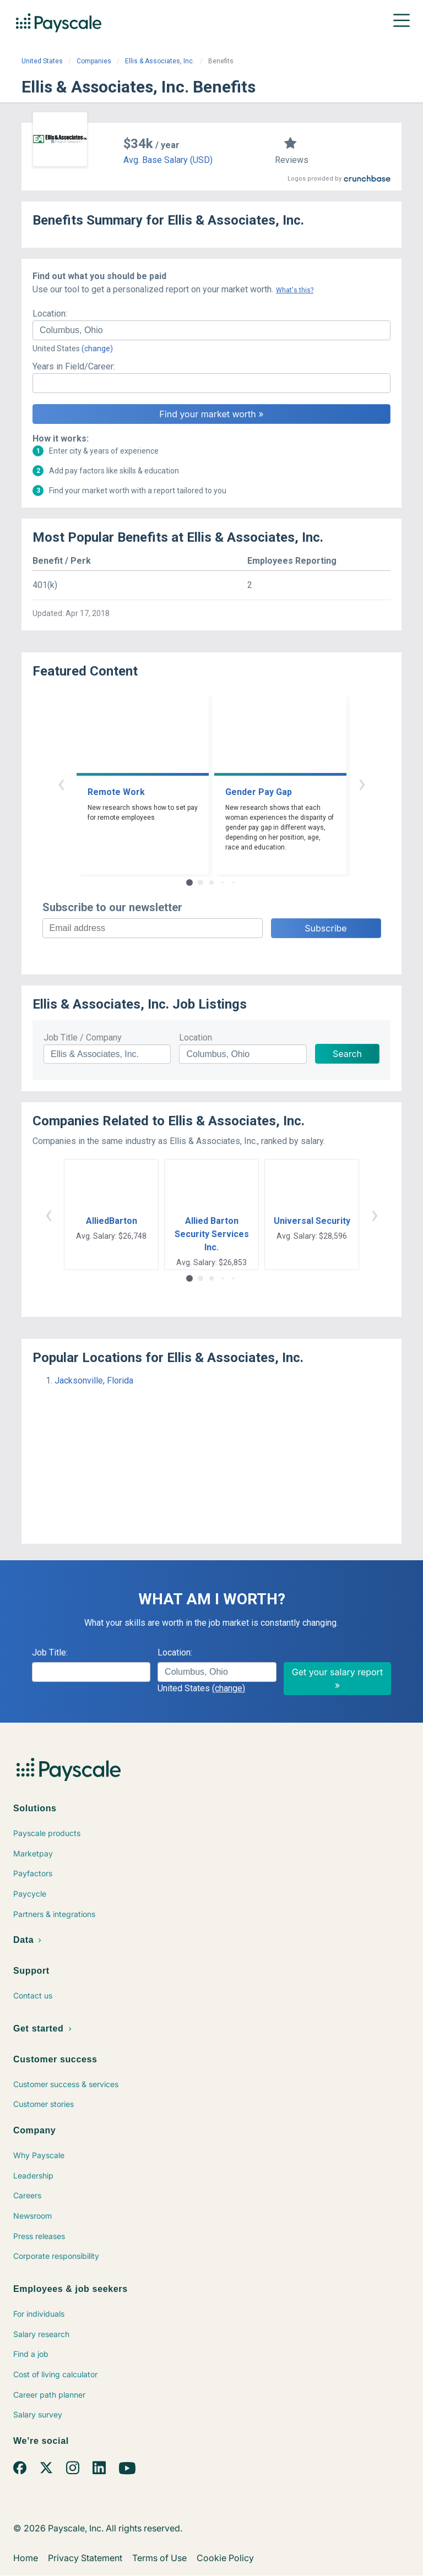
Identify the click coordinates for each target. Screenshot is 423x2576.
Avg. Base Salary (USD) (168, 160)
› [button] (362, 783)
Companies (94, 61)
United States (42, 61)
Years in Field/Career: (73, 366)
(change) (97, 348)
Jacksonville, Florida (94, 1380)
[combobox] (211, 330)
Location (195, 1037)
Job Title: (50, 1652)
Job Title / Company (83, 1037)
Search (347, 1053)
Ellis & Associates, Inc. (159, 61)
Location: (49, 313)
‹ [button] (61, 783)
